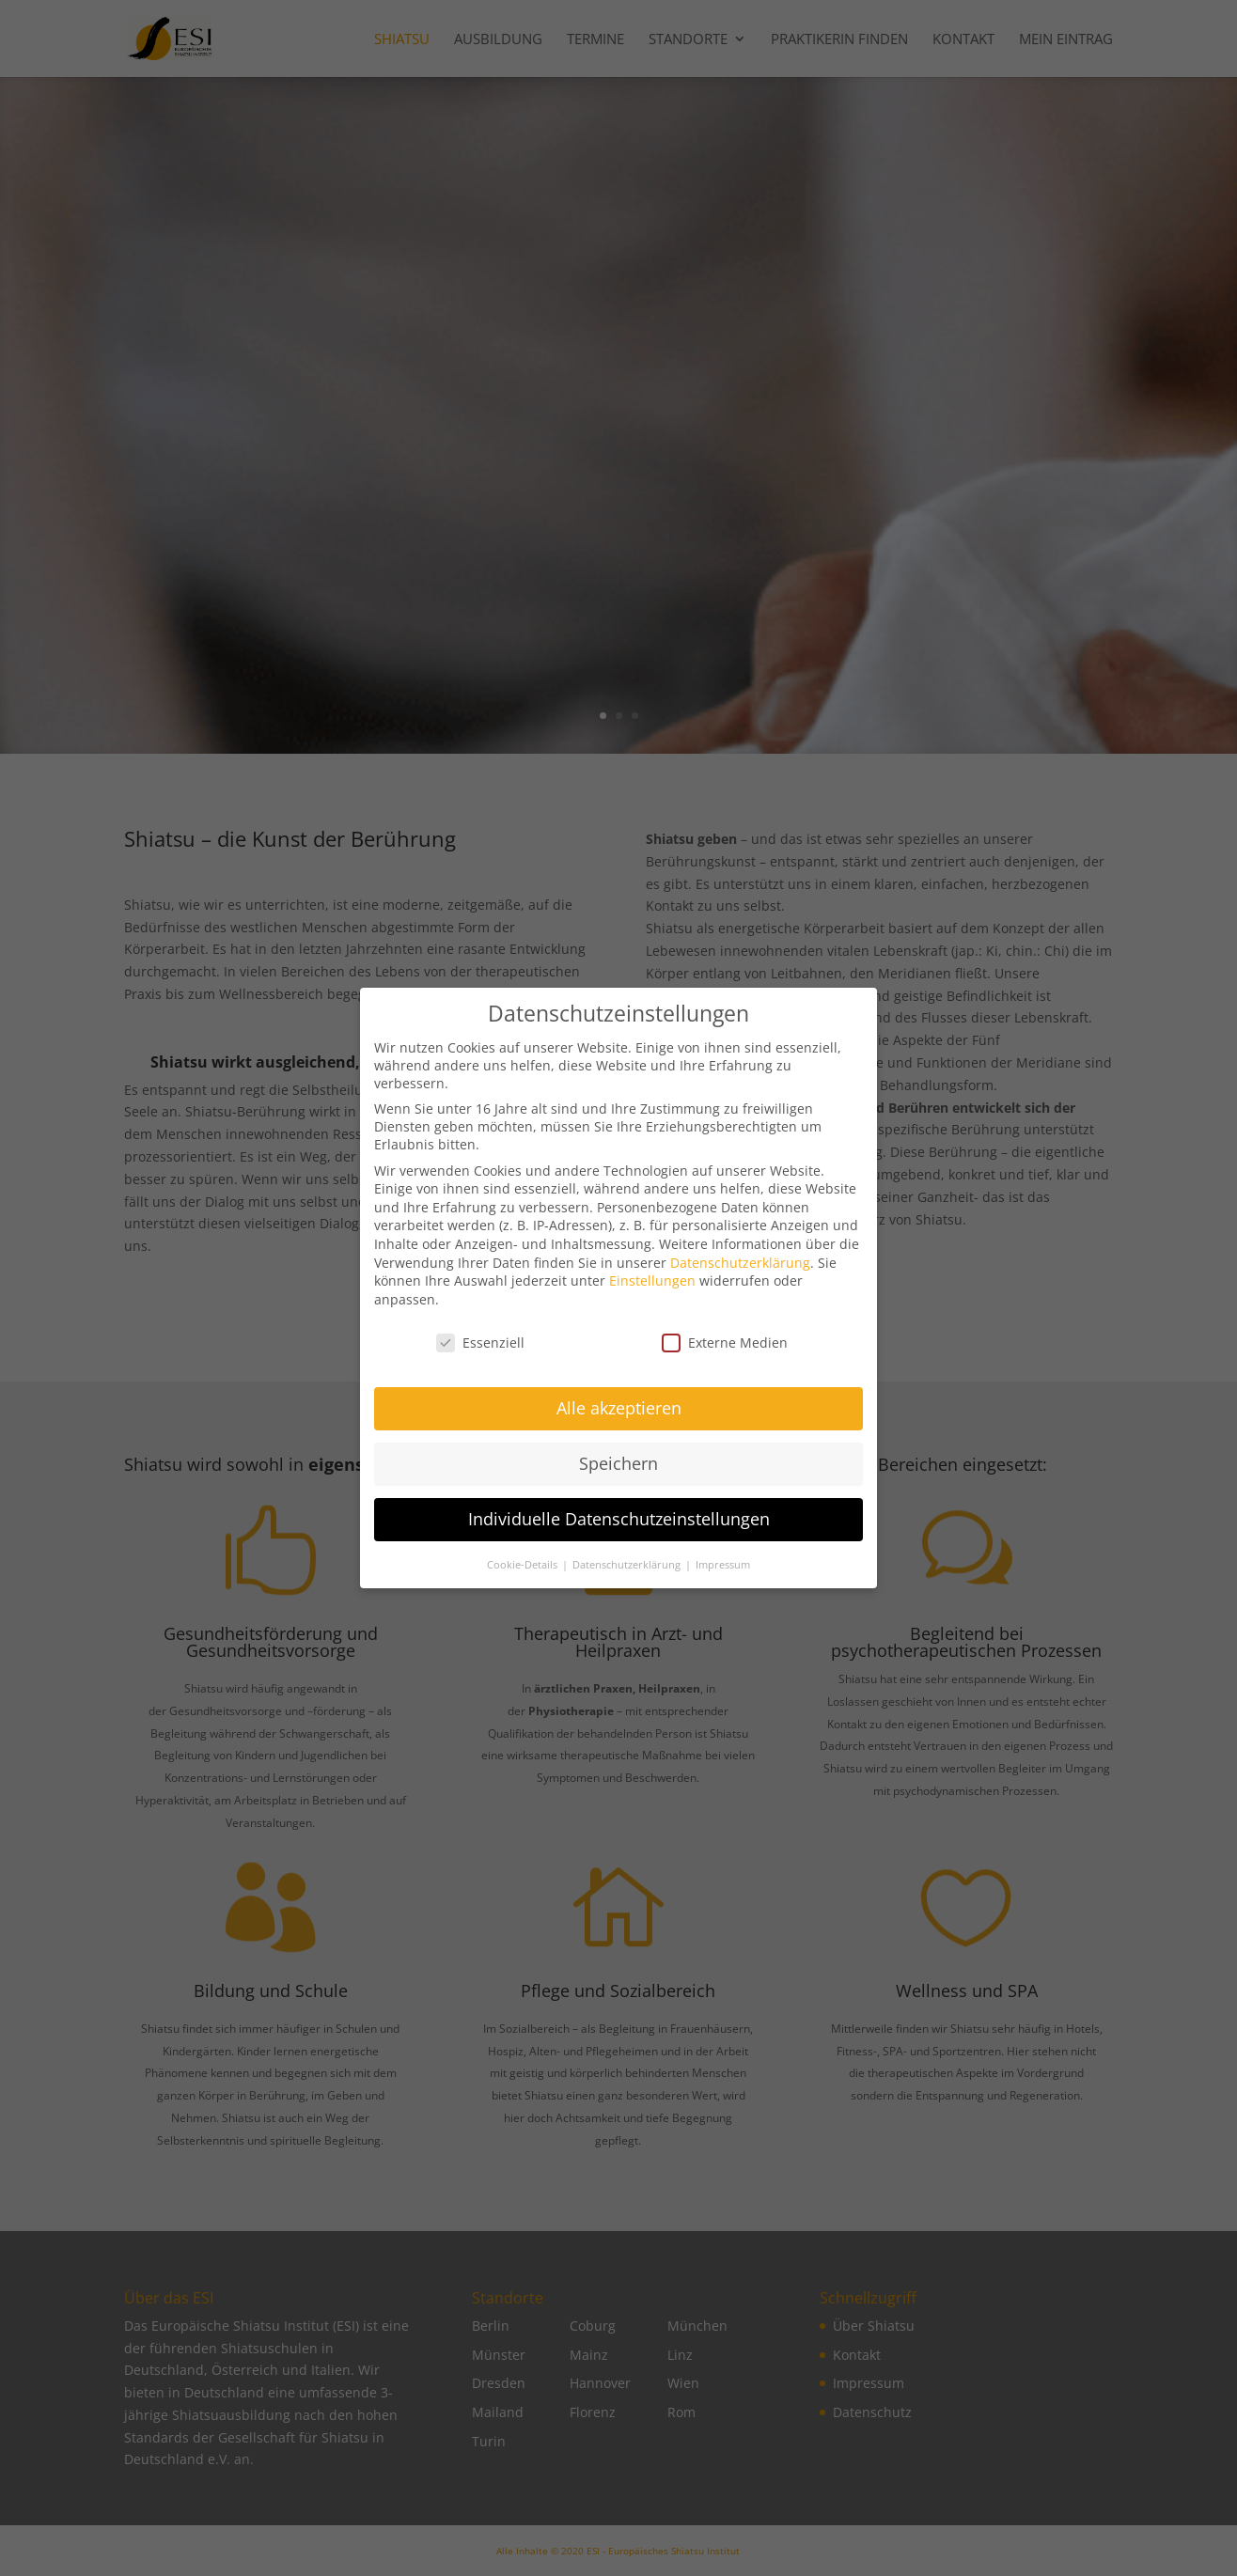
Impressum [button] (723, 1577)
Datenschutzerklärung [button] (627, 1577)
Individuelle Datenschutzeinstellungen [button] (619, 1531)
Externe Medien (725, 1355)
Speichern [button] (618, 1475)
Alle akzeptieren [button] (618, 1420)
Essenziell (480, 1355)
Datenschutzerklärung (740, 1275)
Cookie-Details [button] (523, 1577)
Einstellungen (652, 1293)
